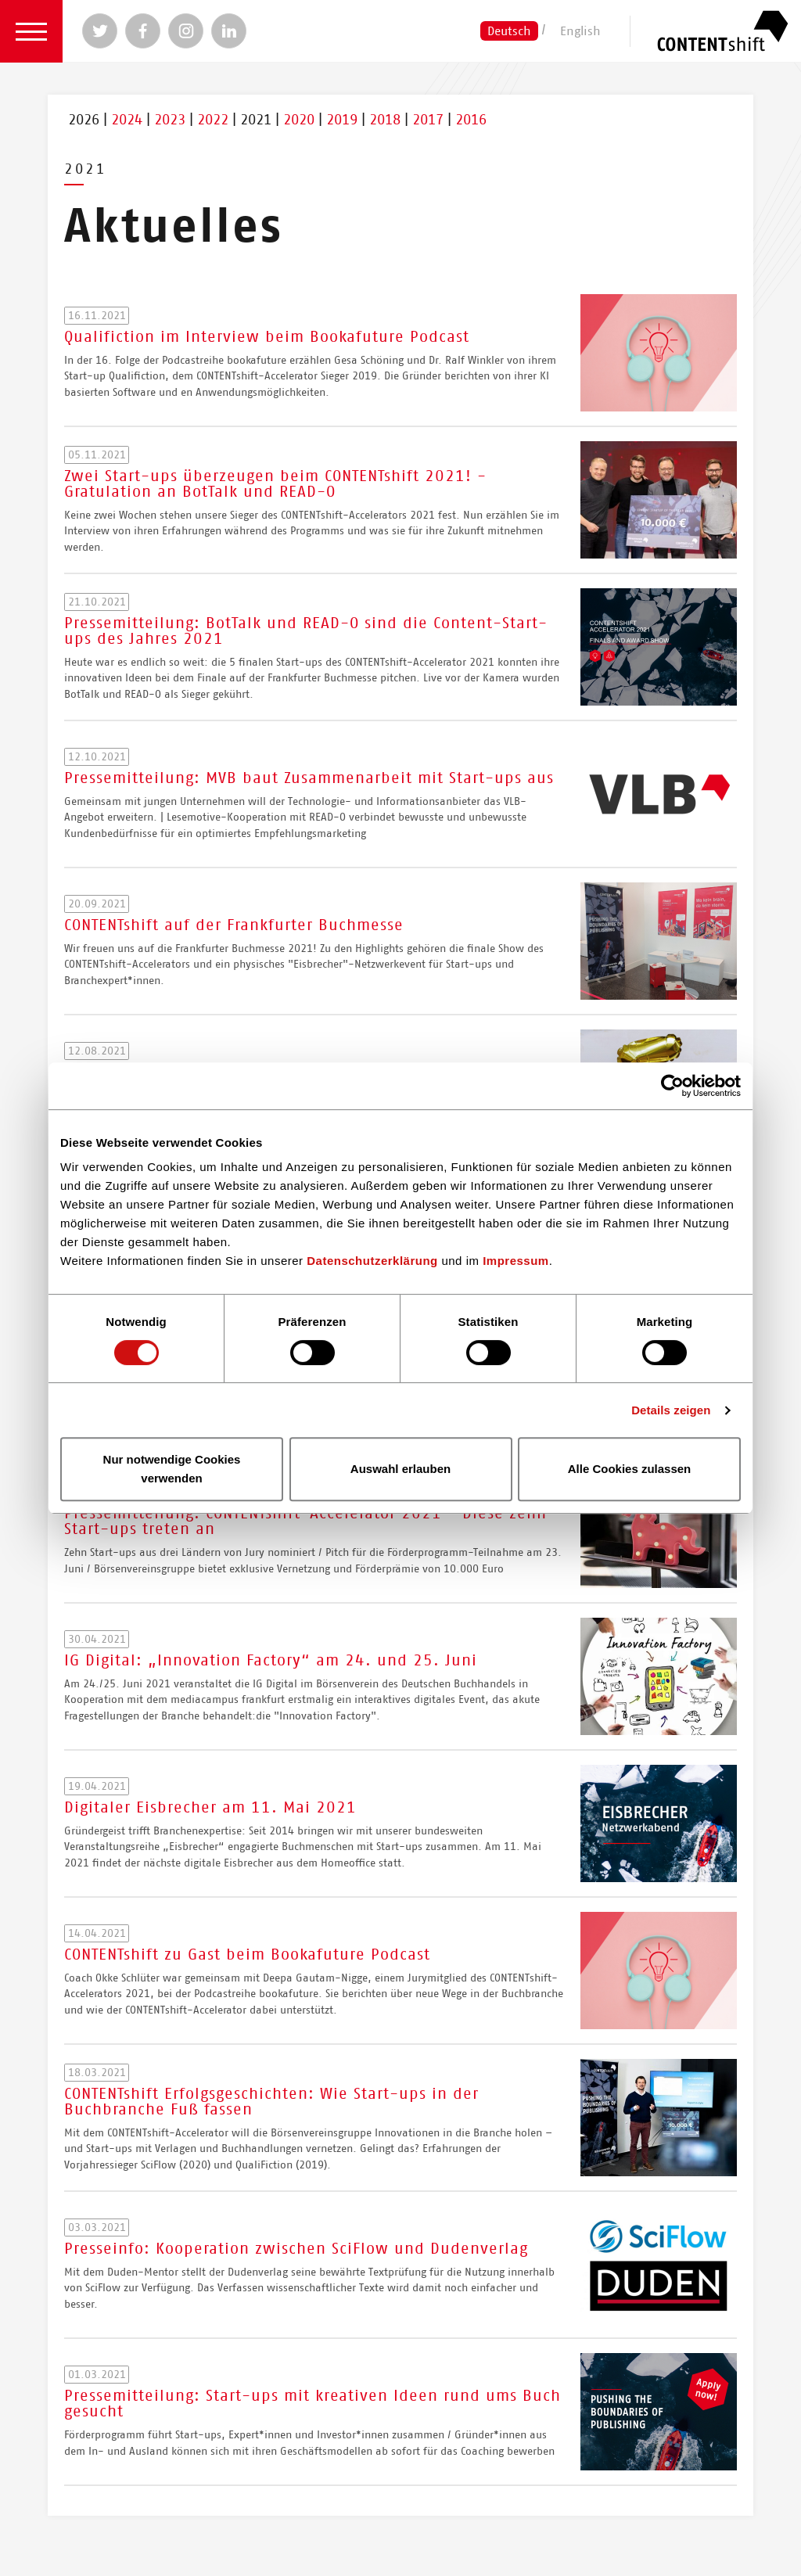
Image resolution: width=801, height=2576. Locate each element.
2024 (126, 120)
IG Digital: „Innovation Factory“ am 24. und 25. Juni (270, 1661)
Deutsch (509, 30)
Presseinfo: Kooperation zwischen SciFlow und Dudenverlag (296, 2249)
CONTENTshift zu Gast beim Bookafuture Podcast (247, 1955)
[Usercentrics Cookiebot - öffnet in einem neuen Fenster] (672, 1086)
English (580, 30)
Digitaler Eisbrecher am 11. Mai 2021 (210, 1808)
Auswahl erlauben (400, 1468)
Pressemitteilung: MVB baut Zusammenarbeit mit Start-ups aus (309, 778)
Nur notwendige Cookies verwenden (172, 1469)
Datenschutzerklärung (372, 1260)
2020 (298, 120)
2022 (212, 120)
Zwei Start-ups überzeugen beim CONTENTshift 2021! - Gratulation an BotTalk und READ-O (275, 484)
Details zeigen (670, 1410)
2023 (167, 120)
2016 (471, 120)
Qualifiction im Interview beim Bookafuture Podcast (266, 337)
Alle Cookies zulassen (629, 1468)
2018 (384, 120)
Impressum (516, 1260)
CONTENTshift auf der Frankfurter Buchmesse (234, 925)
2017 (428, 120)
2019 (341, 120)
